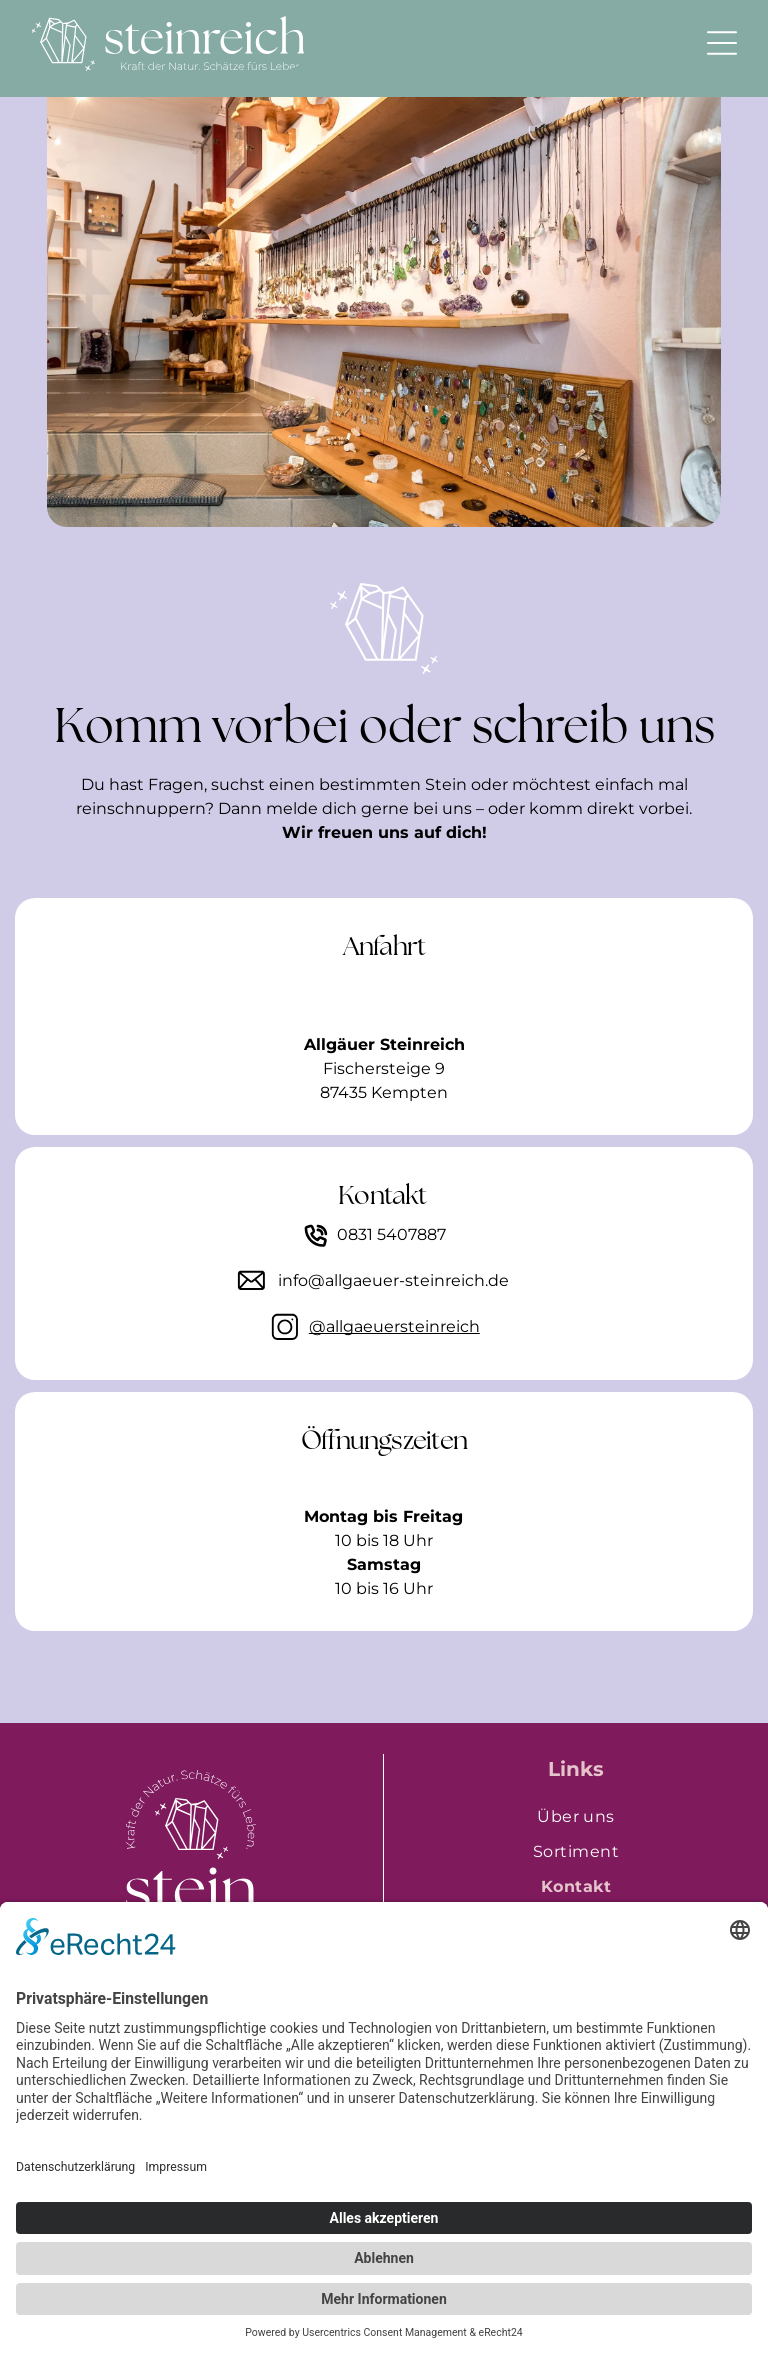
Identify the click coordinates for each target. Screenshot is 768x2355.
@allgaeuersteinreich (394, 1326)
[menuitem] (576, 1816)
